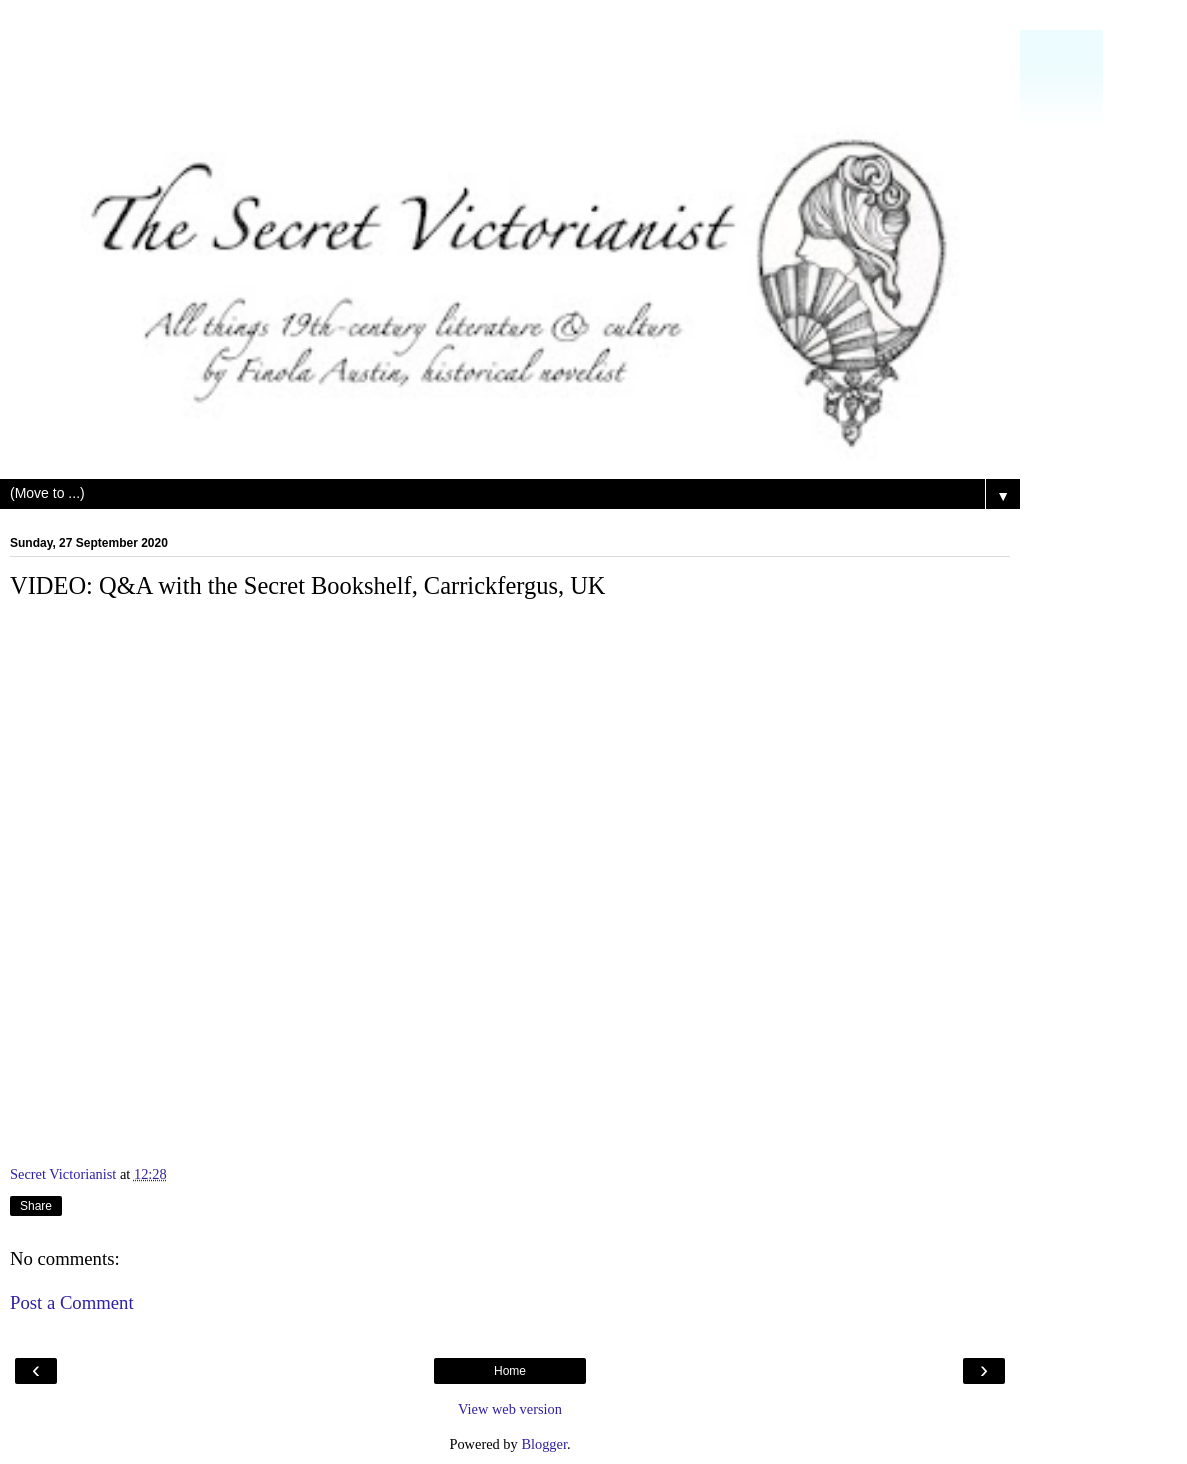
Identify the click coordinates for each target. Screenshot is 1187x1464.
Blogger (544, 1444)
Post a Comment (72, 1302)
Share (36, 1206)
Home (510, 1371)
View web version (510, 1409)
